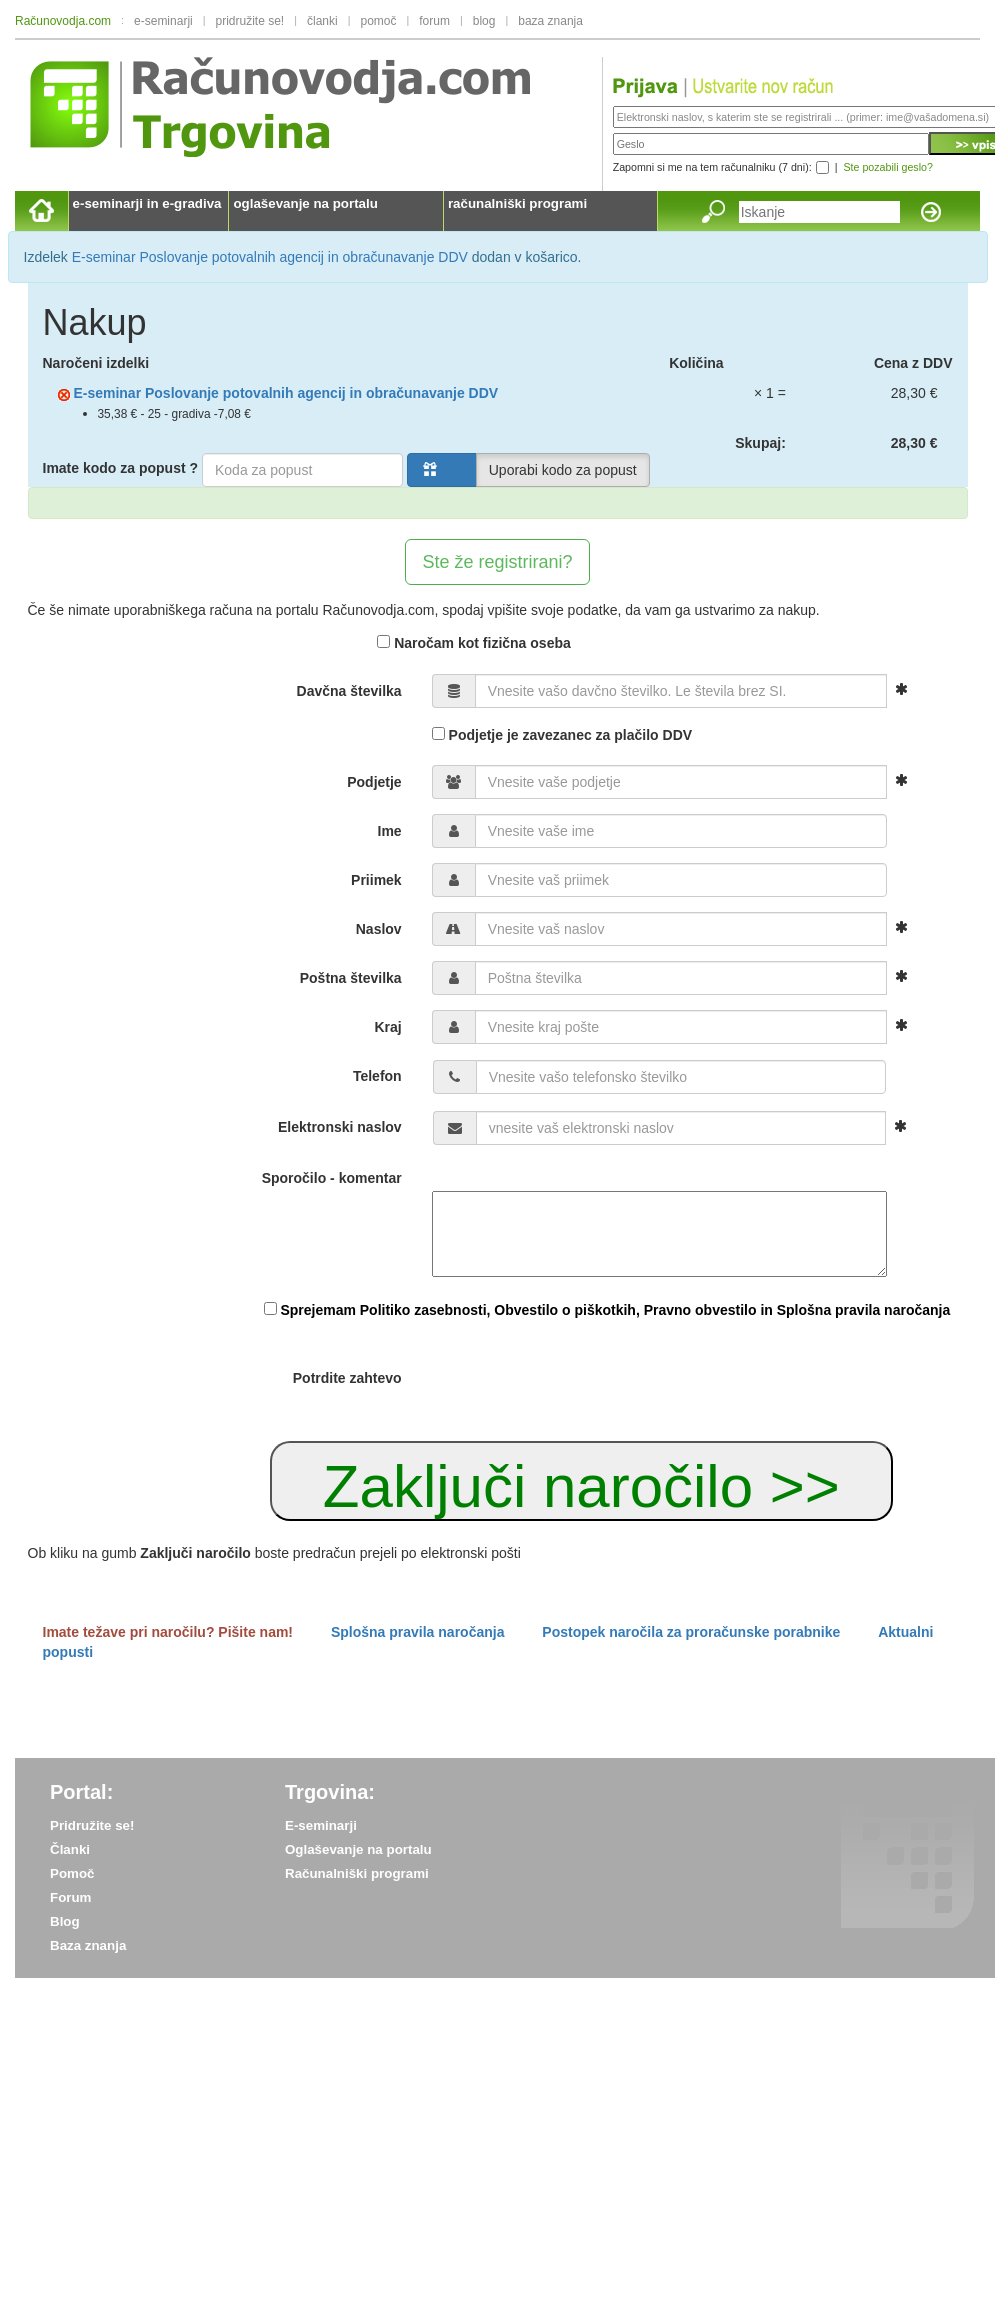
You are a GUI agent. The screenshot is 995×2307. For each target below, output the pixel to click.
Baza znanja (88, 1945)
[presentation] (584, 1380)
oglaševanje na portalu (305, 203)
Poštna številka (351, 978)
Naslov (379, 929)
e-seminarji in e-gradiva (147, 203)
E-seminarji (321, 1825)
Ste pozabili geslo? (887, 167)
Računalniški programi (357, 1873)
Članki (70, 1849)
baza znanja (550, 21)
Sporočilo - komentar (332, 1178)
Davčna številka (349, 691)
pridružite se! (250, 21)
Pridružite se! (92, 1825)
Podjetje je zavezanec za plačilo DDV (562, 735)
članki (322, 21)
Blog (65, 1921)
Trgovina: (330, 1792)
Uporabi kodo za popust (563, 470)
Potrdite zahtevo (347, 1378)
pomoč (378, 21)
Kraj (387, 1027)
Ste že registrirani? (497, 562)
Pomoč (72, 1873)
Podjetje (374, 782)
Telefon (377, 1076)
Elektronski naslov (340, 1127)
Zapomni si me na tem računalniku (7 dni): (712, 167)
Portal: (81, 1792)
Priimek (376, 880)
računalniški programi (517, 203)
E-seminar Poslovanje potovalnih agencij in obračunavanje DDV (270, 257)
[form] (498, 923)
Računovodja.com (63, 21)
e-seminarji (163, 21)
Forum (70, 1897)
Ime (390, 831)
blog (484, 21)
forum (434, 21)
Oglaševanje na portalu (358, 1849)
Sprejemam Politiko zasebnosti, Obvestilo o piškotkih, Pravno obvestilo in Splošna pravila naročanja (615, 1310)
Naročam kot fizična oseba (474, 643)
